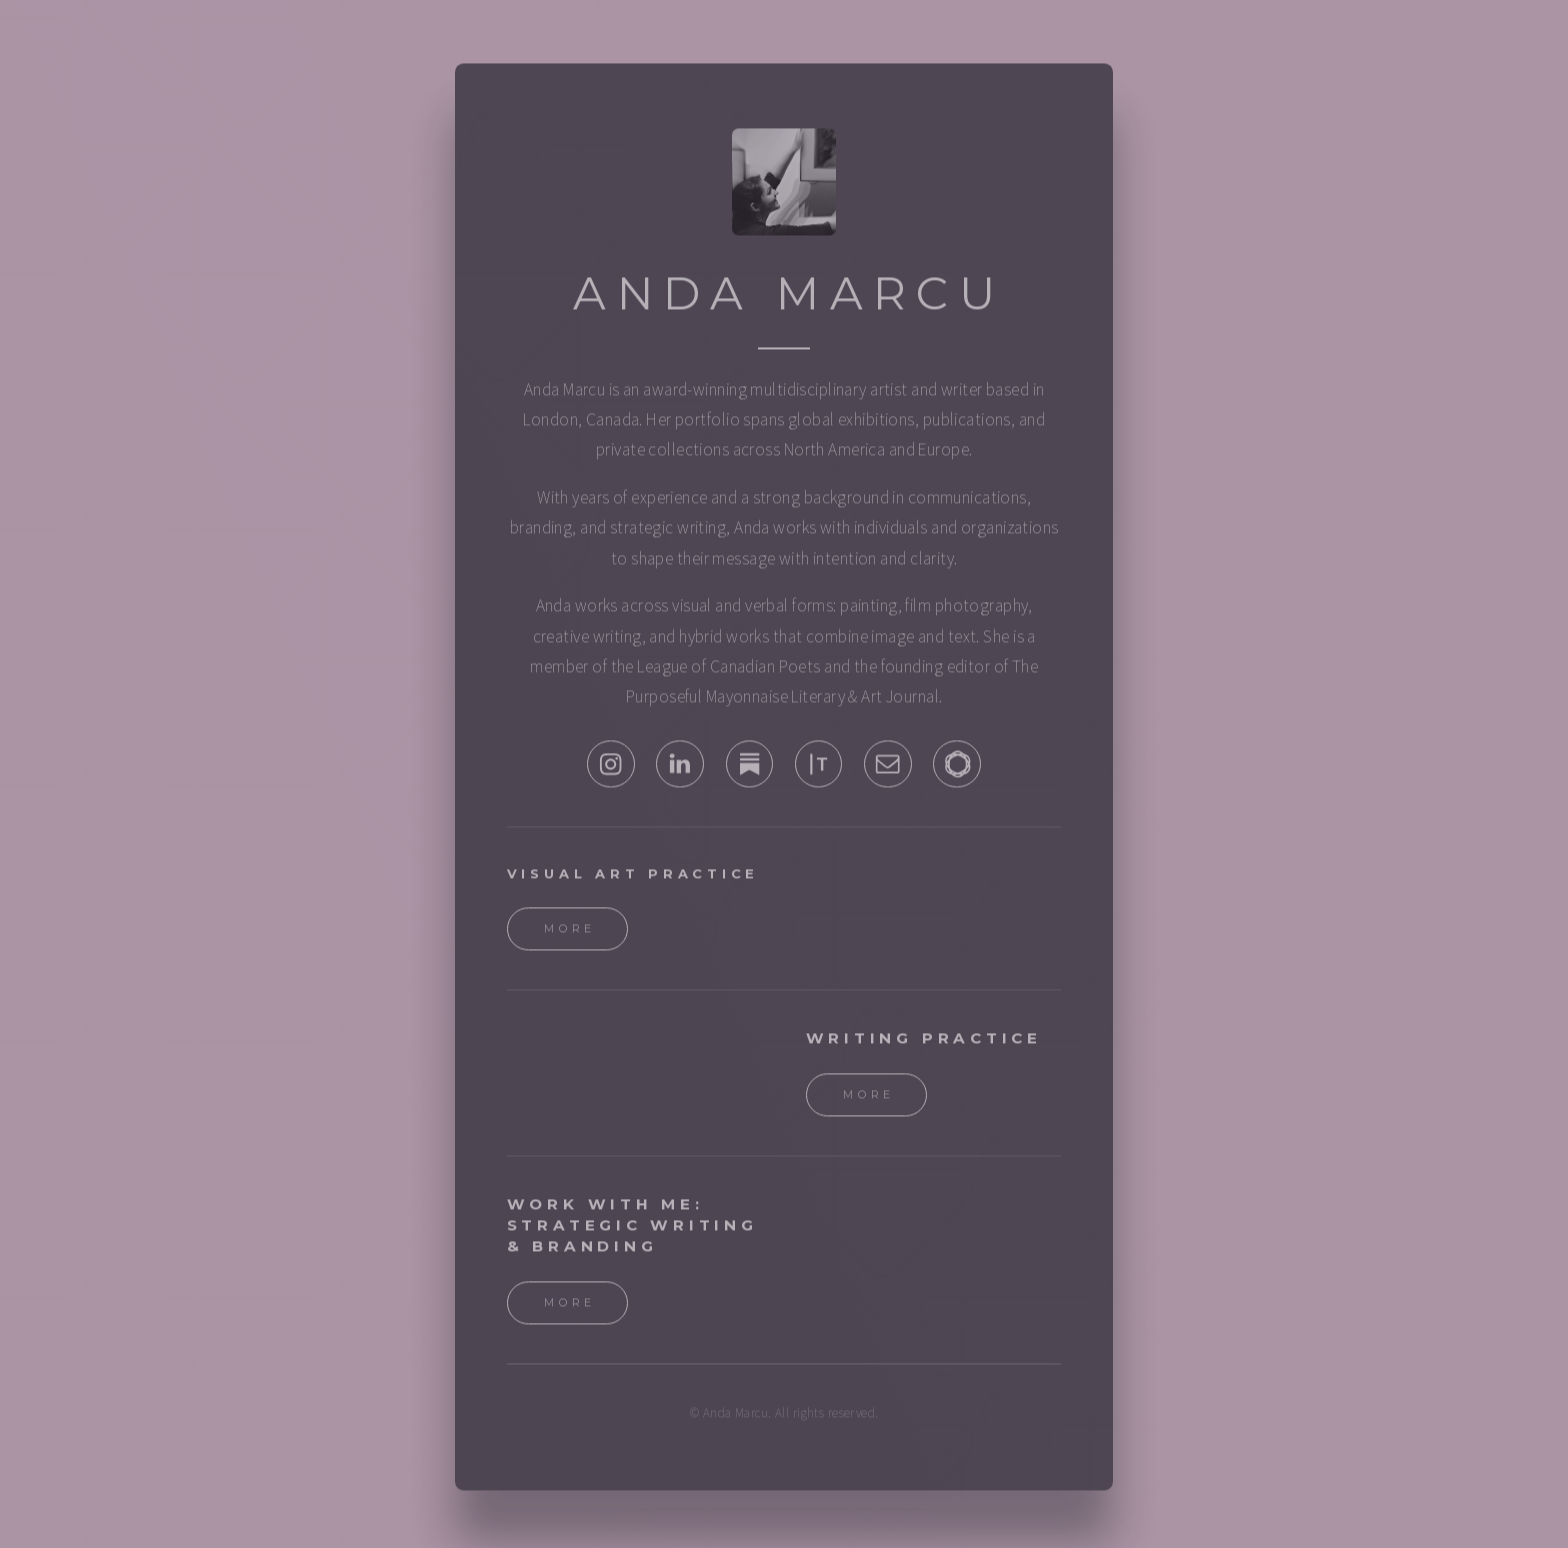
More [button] (570, 934)
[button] (611, 770)
